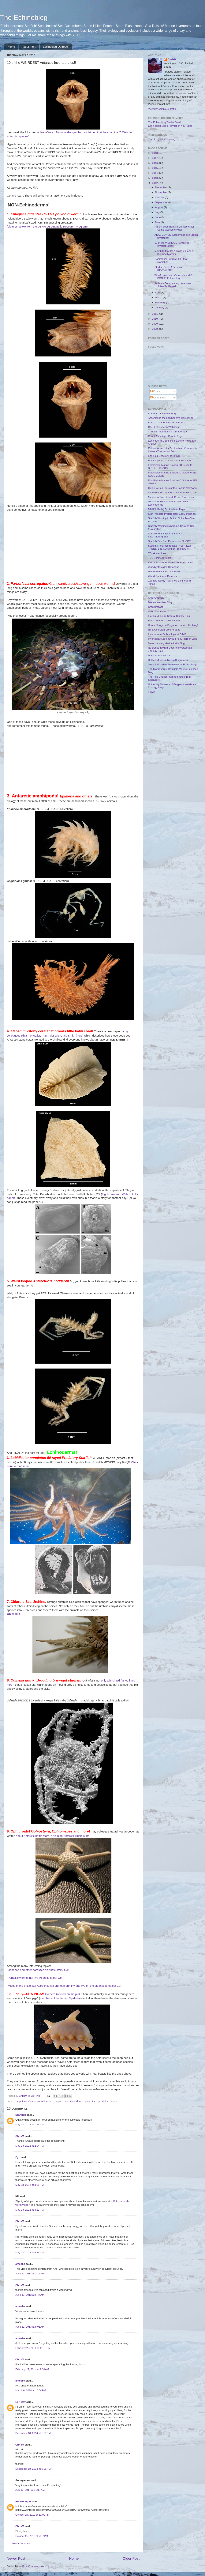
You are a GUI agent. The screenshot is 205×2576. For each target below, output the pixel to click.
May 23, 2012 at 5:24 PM (29, 2252)
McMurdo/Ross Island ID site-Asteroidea (171, 497)
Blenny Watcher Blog (160, 602)
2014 (155, 172)
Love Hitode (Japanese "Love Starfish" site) (172, 492)
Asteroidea (47, 2101)
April (158, 292)
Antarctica (34, 2101)
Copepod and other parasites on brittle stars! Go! (38, 1970)
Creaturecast (155, 606)
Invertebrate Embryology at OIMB (167, 634)
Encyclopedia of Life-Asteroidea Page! (170, 460)
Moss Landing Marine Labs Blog (166, 643)
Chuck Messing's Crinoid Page (165, 436)
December (161, 187)
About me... (29, 46)
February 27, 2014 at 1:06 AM (32, 2369)
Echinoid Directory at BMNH (164, 455)
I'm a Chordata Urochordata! (164, 629)
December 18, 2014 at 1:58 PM (33, 2433)
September (161, 202)
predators (104, 2101)
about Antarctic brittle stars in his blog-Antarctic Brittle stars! (53, 1835)
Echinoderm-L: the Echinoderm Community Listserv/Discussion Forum (172, 450)
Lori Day (20, 2402)
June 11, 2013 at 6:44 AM (29, 2294)
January (160, 307)
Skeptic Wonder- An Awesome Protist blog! (172, 664)
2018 (155, 153)
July (157, 212)
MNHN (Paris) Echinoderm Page (166, 509)
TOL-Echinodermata (159, 557)
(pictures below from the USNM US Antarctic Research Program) (47, 226)
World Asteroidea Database (163, 567)
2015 (155, 168)
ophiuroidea (90, 2101)
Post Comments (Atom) (35, 2566)
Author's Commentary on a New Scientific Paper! (173, 285)
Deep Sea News (157, 611)
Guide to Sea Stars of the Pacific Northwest (172, 488)
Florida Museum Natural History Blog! (169, 616)
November (161, 192)
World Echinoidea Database (164, 571)
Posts (155, 391)
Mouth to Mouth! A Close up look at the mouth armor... (174, 252)
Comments (158, 397)
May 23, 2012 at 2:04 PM (29, 2145)
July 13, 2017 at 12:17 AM (30, 2489)
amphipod (21, 2101)
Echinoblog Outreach (56, 46)
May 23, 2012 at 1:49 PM (29, 2124)
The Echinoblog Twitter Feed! (164, 122)
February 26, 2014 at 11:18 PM (32, 2348)
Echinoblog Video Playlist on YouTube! (170, 125)
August (159, 207)
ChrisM (19, 2136)
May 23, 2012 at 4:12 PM (29, 2209)
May (158, 222)
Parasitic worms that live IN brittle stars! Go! (35, 1977)
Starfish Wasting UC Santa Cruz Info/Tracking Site (166, 535)
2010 (155, 318)
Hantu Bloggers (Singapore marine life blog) (173, 625)
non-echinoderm (73, 2101)
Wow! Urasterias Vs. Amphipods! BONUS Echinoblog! (173, 277)
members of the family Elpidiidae (60, 1998)
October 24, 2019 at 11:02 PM (32, 2514)
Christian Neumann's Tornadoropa (167, 431)
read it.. (14, 1613)
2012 (155, 183)
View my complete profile (162, 108)
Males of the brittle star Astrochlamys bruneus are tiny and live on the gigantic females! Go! (64, 1985)
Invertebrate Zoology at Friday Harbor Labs (172, 638)
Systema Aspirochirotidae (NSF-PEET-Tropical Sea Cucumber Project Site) (170, 547)
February (160, 302)
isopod (58, 2101)
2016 (155, 163)
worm (114, 2101)
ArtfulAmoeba (156, 597)
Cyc (17, 2157)
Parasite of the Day (159, 655)
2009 (155, 323)
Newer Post (16, 2558)
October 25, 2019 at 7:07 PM (31, 2536)
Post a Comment (21, 2543)
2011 (155, 313)
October (160, 197)
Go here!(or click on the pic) (62, 1994)
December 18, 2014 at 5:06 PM (33, 2468)
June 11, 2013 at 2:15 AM (29, 2273)
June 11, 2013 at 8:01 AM (29, 2326)
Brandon (20, 2114)
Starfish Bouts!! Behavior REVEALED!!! (169, 269)
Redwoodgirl (23, 2501)
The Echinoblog (23, 17)
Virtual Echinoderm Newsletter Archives (170, 562)
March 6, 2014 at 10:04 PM (30, 2390)
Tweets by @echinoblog (161, 139)
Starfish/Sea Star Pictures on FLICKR (169, 541)
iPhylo (151, 692)
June (158, 217)
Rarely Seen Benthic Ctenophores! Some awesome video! (174, 228)
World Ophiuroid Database (163, 576)
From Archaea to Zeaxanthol (164, 620)
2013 (155, 178)
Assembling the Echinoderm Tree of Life (170, 417)
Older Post (131, 2558)
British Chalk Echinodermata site (166, 422)
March (159, 297)
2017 (155, 157)
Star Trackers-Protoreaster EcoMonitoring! (172, 513)
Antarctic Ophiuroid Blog (162, 413)
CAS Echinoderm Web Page (164, 427)
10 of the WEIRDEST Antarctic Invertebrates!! (172, 244)
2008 (155, 328)
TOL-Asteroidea (157, 553)
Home (11, 46)
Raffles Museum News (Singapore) (168, 660)
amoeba (20, 2263)
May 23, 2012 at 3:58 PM (29, 2184)
